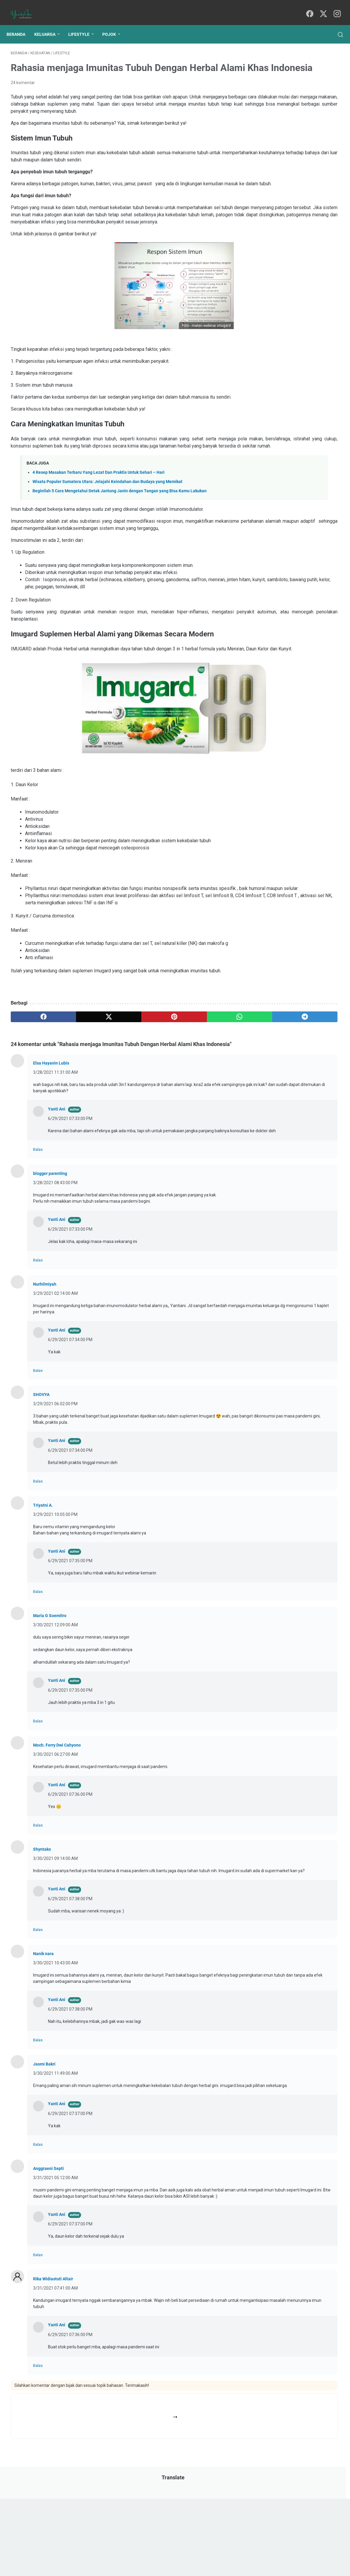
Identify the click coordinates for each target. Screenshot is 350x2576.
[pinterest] (121, 1082)
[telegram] (209, 1082)
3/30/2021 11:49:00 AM (55, 2166)
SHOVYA (41, 1474)
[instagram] (335, 7)
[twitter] (322, 7)
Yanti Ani (56, 1182)
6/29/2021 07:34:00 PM (70, 1419)
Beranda (20, 24)
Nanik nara (43, 2039)
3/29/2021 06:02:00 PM (55, 1484)
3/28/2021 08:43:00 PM (55, 1263)
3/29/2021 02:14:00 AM (55, 1373)
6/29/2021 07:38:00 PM (70, 1985)
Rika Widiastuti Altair (53, 2384)
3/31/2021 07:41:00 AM (55, 2393)
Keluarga (49, 24)
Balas (38, 1229)
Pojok (113, 24)
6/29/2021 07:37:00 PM (70, 2212)
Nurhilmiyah (44, 1364)
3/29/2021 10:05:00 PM (55, 1594)
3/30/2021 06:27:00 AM (55, 1834)
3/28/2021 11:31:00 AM (55, 1146)
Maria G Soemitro (49, 1695)
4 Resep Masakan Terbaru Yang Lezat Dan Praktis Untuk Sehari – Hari (98, 516)
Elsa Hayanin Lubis (51, 1136)
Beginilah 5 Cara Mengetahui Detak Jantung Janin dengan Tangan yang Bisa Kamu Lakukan (119, 535)
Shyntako (42, 1929)
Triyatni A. (43, 1585)
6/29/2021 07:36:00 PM (70, 1874)
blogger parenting (50, 1253)
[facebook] (308, 7)
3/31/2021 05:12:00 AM (55, 2276)
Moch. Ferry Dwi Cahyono (57, 1825)
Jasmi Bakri (44, 2156)
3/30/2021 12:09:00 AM (55, 1705)
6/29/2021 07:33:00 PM (70, 1192)
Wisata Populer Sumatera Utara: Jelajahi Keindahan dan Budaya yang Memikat (107, 525)
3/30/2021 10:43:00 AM (55, 2049)
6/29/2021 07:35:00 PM (70, 1641)
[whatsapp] (165, 1082)
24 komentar (23, 91)
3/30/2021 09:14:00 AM (55, 1938)
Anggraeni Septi (48, 2267)
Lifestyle (83, 24)
